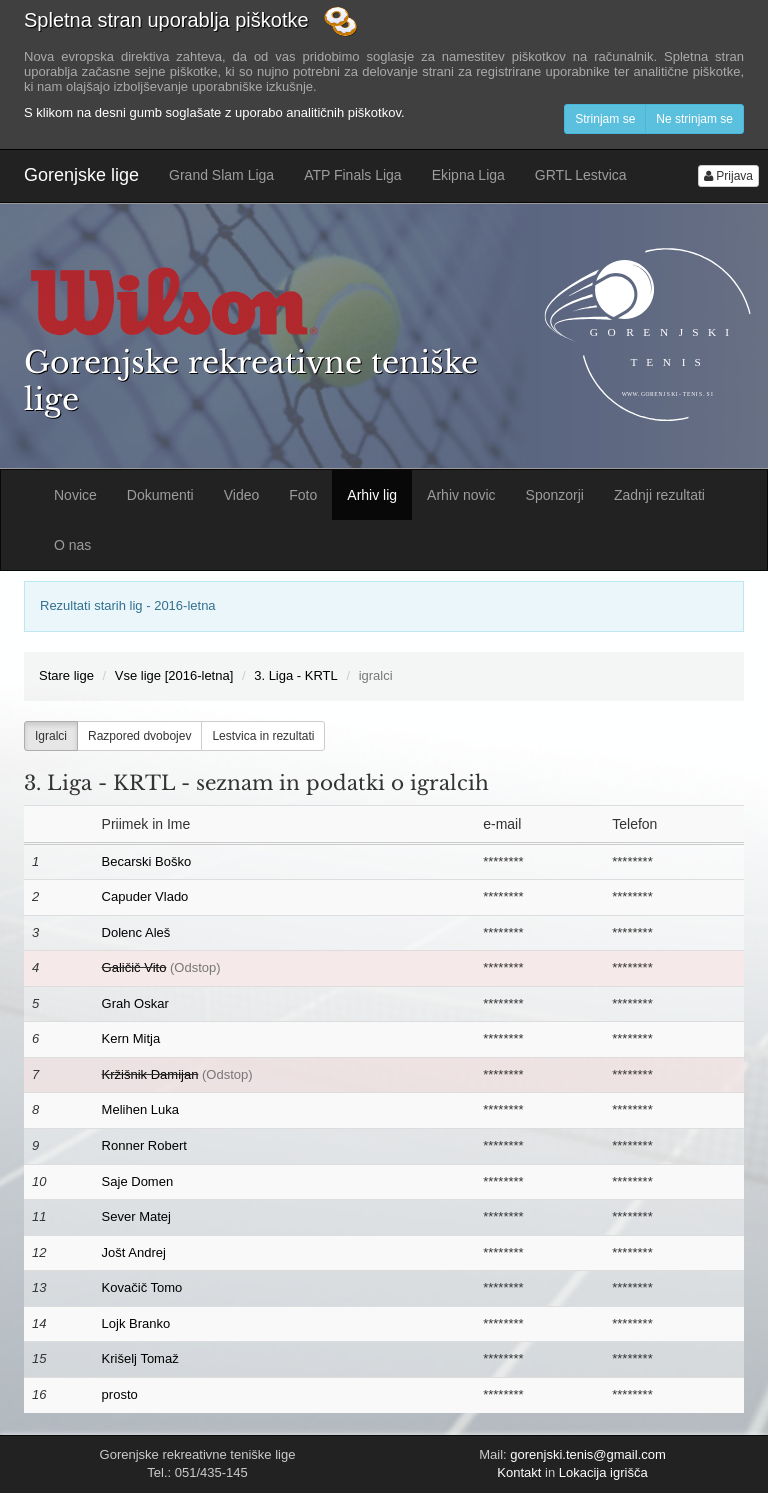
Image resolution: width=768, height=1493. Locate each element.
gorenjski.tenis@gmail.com (588, 1454)
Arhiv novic (461, 495)
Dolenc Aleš (136, 932)
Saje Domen (138, 1181)
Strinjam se (605, 119)
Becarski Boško (147, 861)
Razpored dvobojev (139, 736)
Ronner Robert (144, 1145)
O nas (72, 545)
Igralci (51, 736)
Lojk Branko (136, 1323)
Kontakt (519, 1472)
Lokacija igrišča (603, 1472)
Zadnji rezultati (659, 495)
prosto (120, 1394)
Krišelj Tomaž (140, 1358)
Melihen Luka (140, 1109)
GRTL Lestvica (581, 175)
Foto (303, 495)
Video (242, 495)
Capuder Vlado (145, 896)
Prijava (728, 176)
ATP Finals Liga (353, 175)
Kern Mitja (131, 1038)
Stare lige (66, 675)
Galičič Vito (134, 967)
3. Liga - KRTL (296, 675)
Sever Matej (136, 1216)
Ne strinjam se (694, 119)
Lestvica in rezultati (263, 736)
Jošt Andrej (134, 1252)
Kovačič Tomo (142, 1287)
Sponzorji (555, 495)
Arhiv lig (372, 495)
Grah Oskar (135, 1003)
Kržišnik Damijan (150, 1074)
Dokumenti (160, 495)
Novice (75, 495)
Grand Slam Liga (221, 175)
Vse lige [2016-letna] (174, 675)
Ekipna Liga (468, 175)
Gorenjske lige (81, 175)
